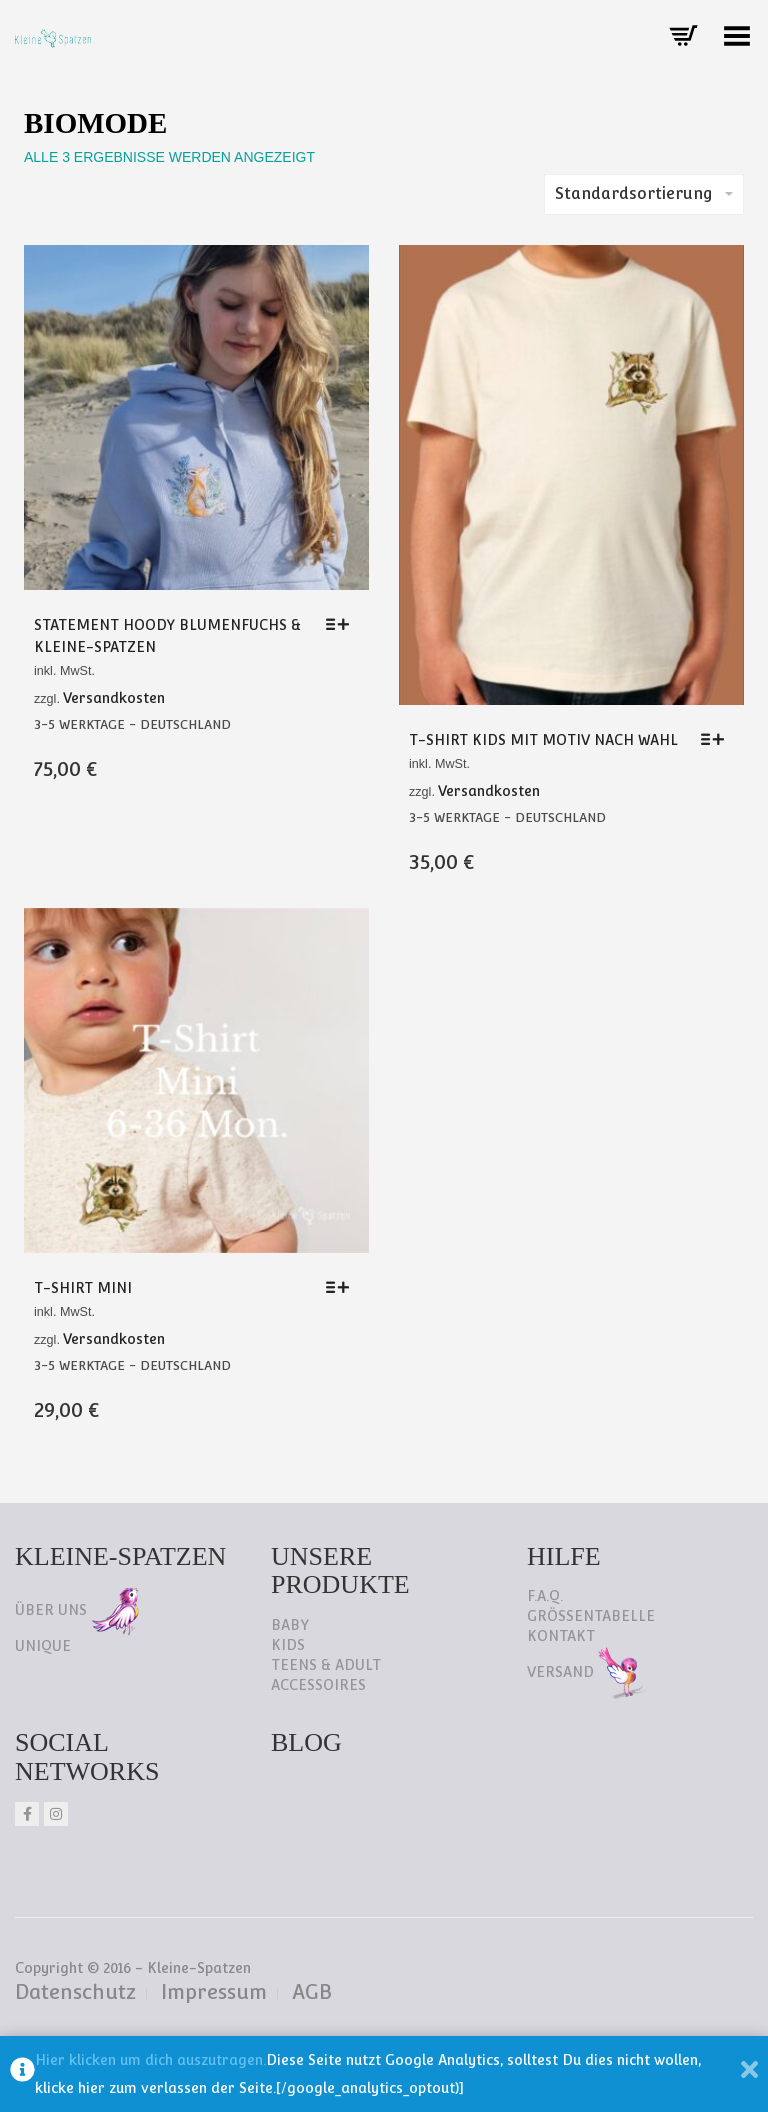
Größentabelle (591, 1616)
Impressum (214, 1992)
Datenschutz (75, 1992)
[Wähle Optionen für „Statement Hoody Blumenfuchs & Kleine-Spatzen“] (342, 624)
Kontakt (561, 1636)
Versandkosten (114, 698)
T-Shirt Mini (83, 1288)
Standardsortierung (644, 193)
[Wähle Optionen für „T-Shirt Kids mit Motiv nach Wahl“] (717, 739)
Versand (586, 1672)
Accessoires (318, 1685)
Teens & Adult (326, 1665)
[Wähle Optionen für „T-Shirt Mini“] (342, 1287)
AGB (312, 1992)
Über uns (77, 1610)
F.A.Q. (545, 1596)
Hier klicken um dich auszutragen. (150, 2060)
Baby (290, 1625)
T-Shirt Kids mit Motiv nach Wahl (543, 740)
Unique (43, 1646)
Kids (288, 1645)
